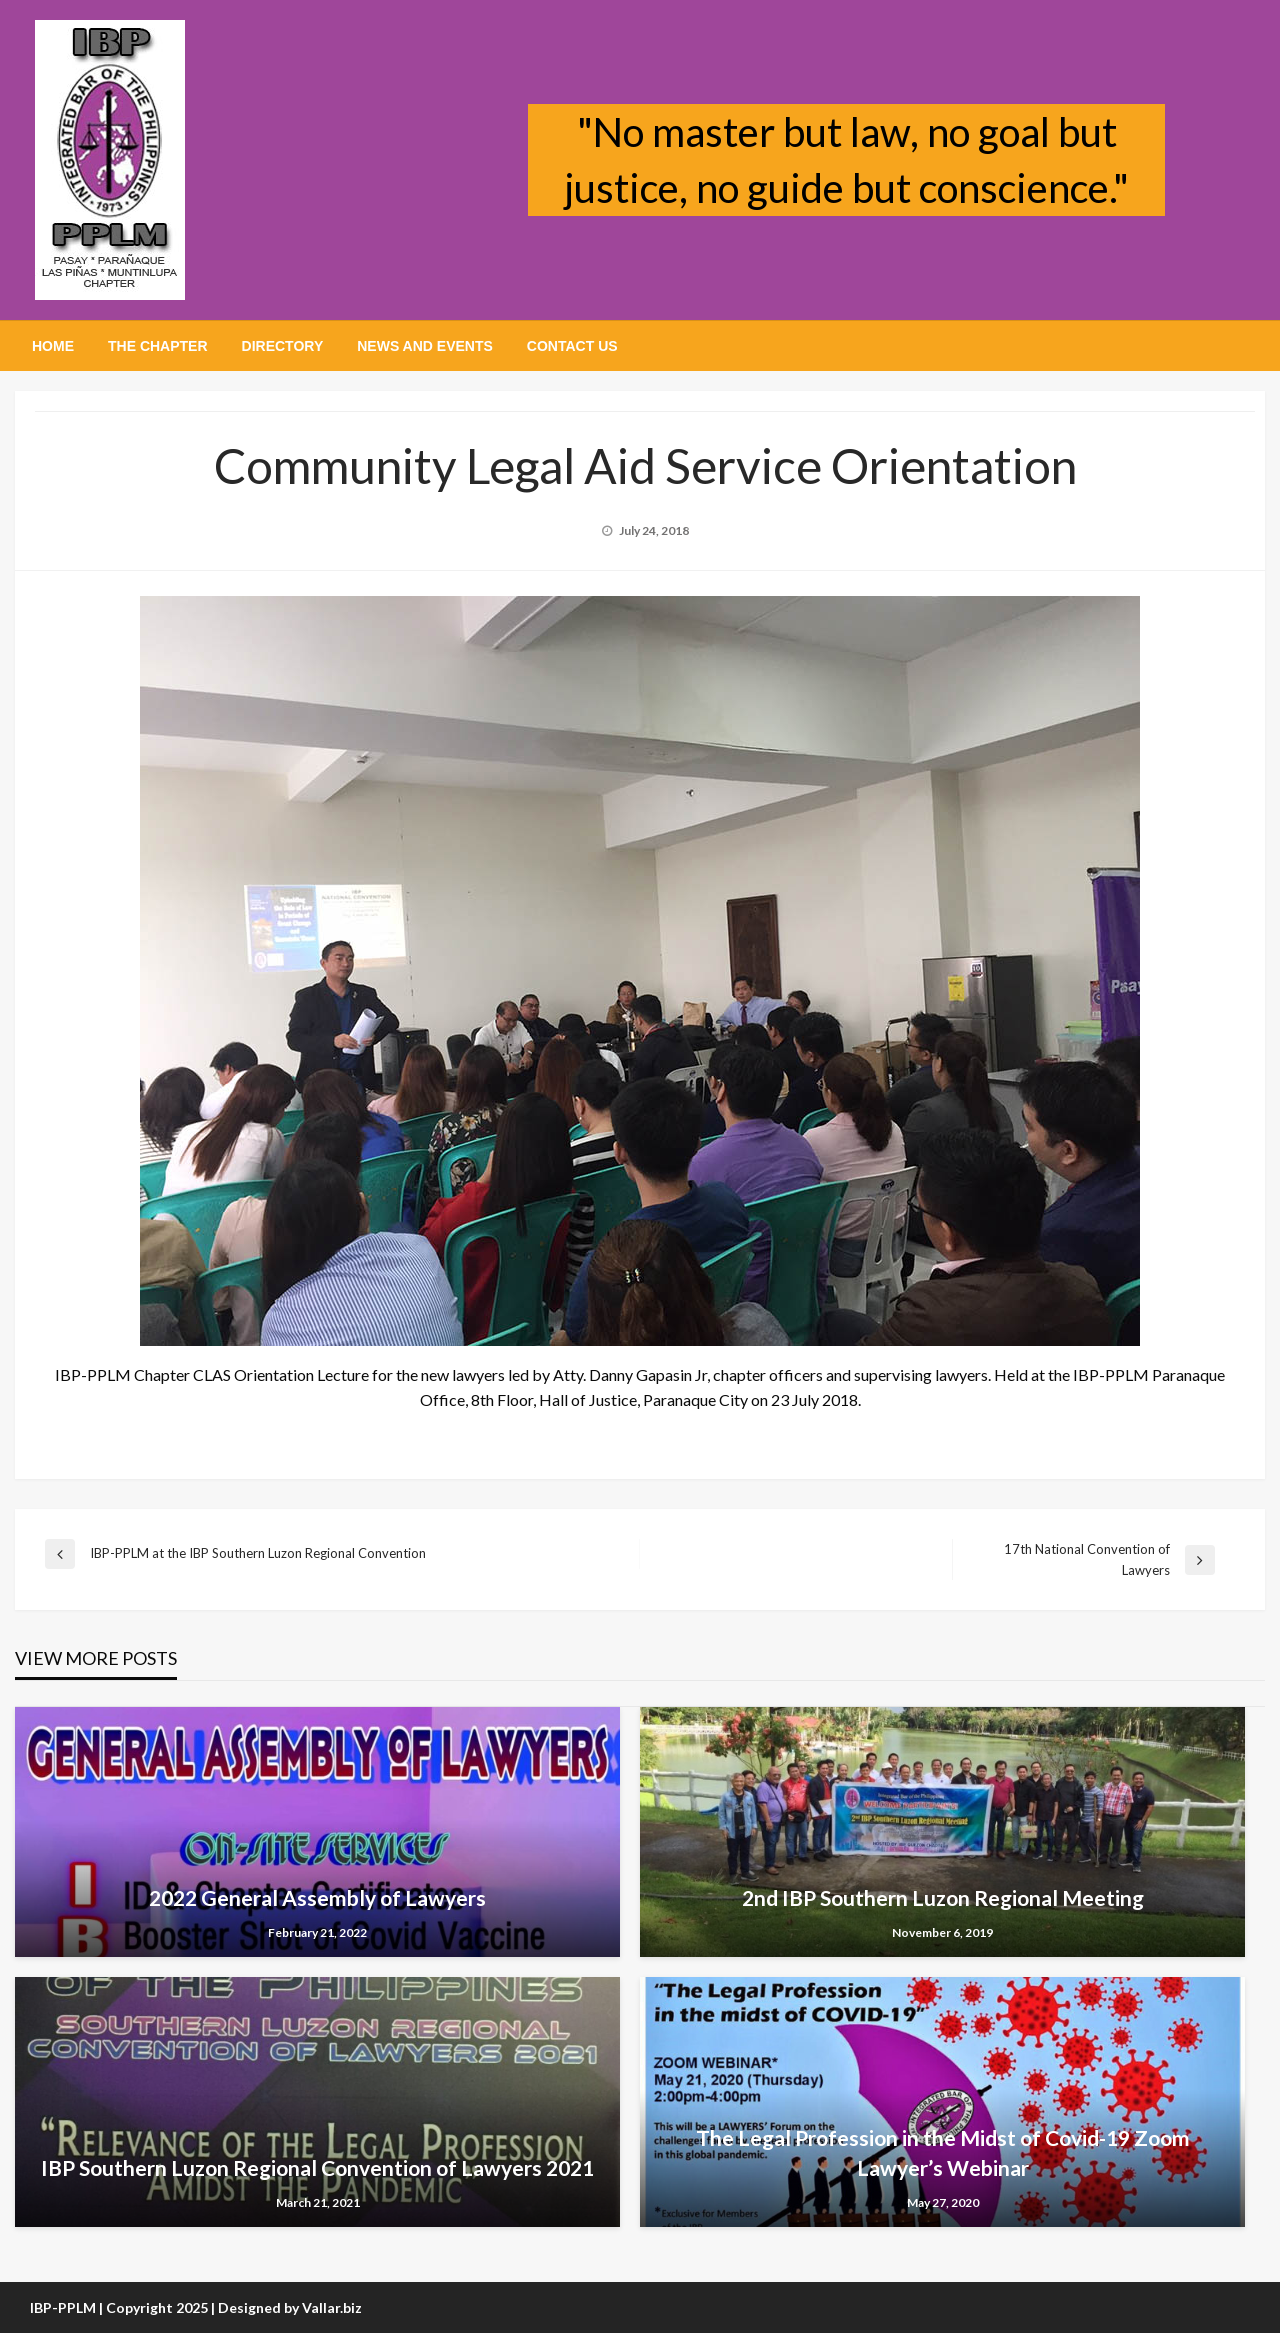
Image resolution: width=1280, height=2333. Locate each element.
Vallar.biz (332, 2307)
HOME (53, 346)
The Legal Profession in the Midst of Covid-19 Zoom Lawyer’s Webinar (943, 2152)
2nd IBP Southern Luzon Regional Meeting (943, 1897)
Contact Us (572, 346)
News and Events (425, 346)
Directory (283, 346)
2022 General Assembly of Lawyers (317, 1897)
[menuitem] (53, 346)
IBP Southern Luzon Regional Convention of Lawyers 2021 (317, 2167)
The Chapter (158, 346)
